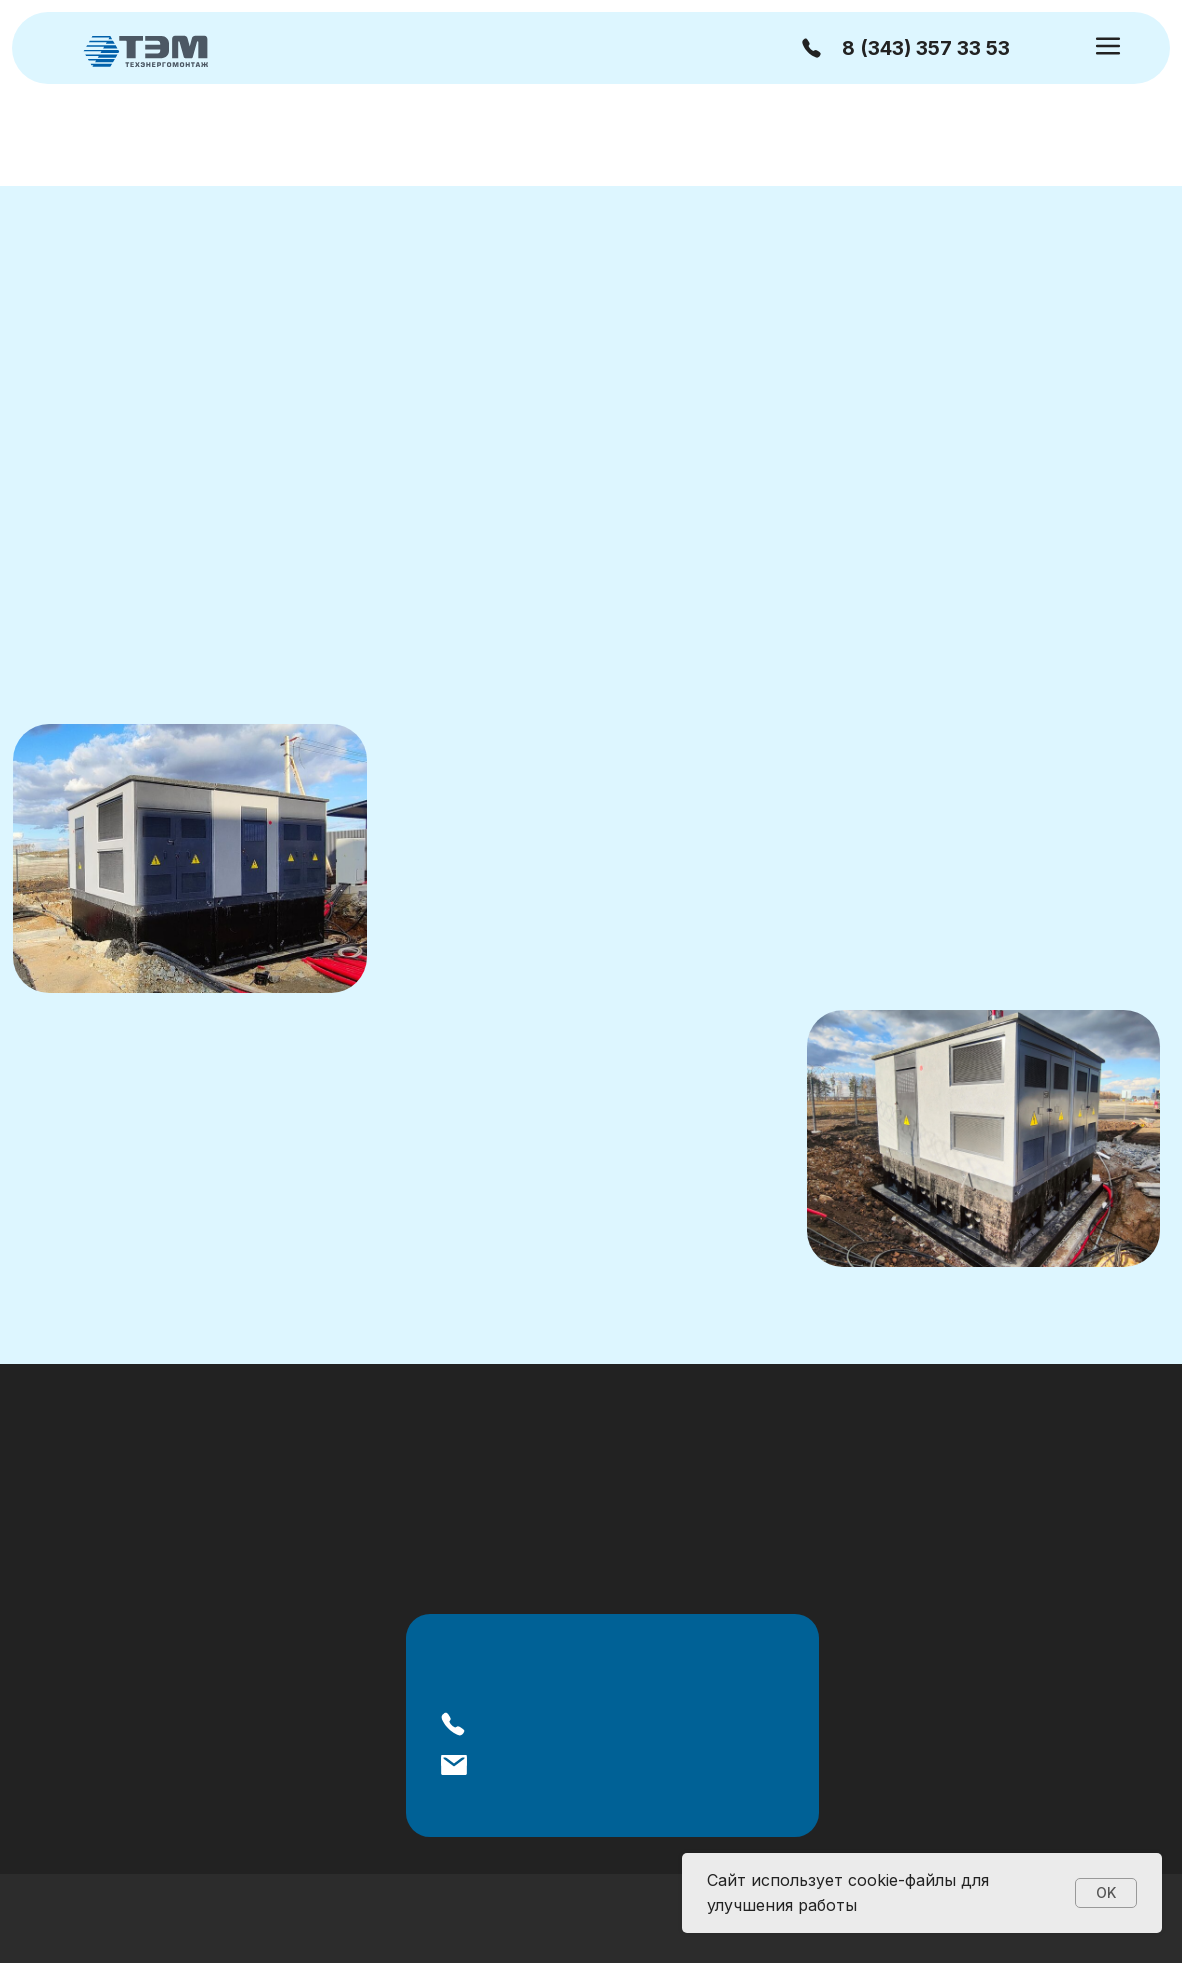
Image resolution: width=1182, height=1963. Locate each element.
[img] (146, 49)
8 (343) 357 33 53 (926, 48)
